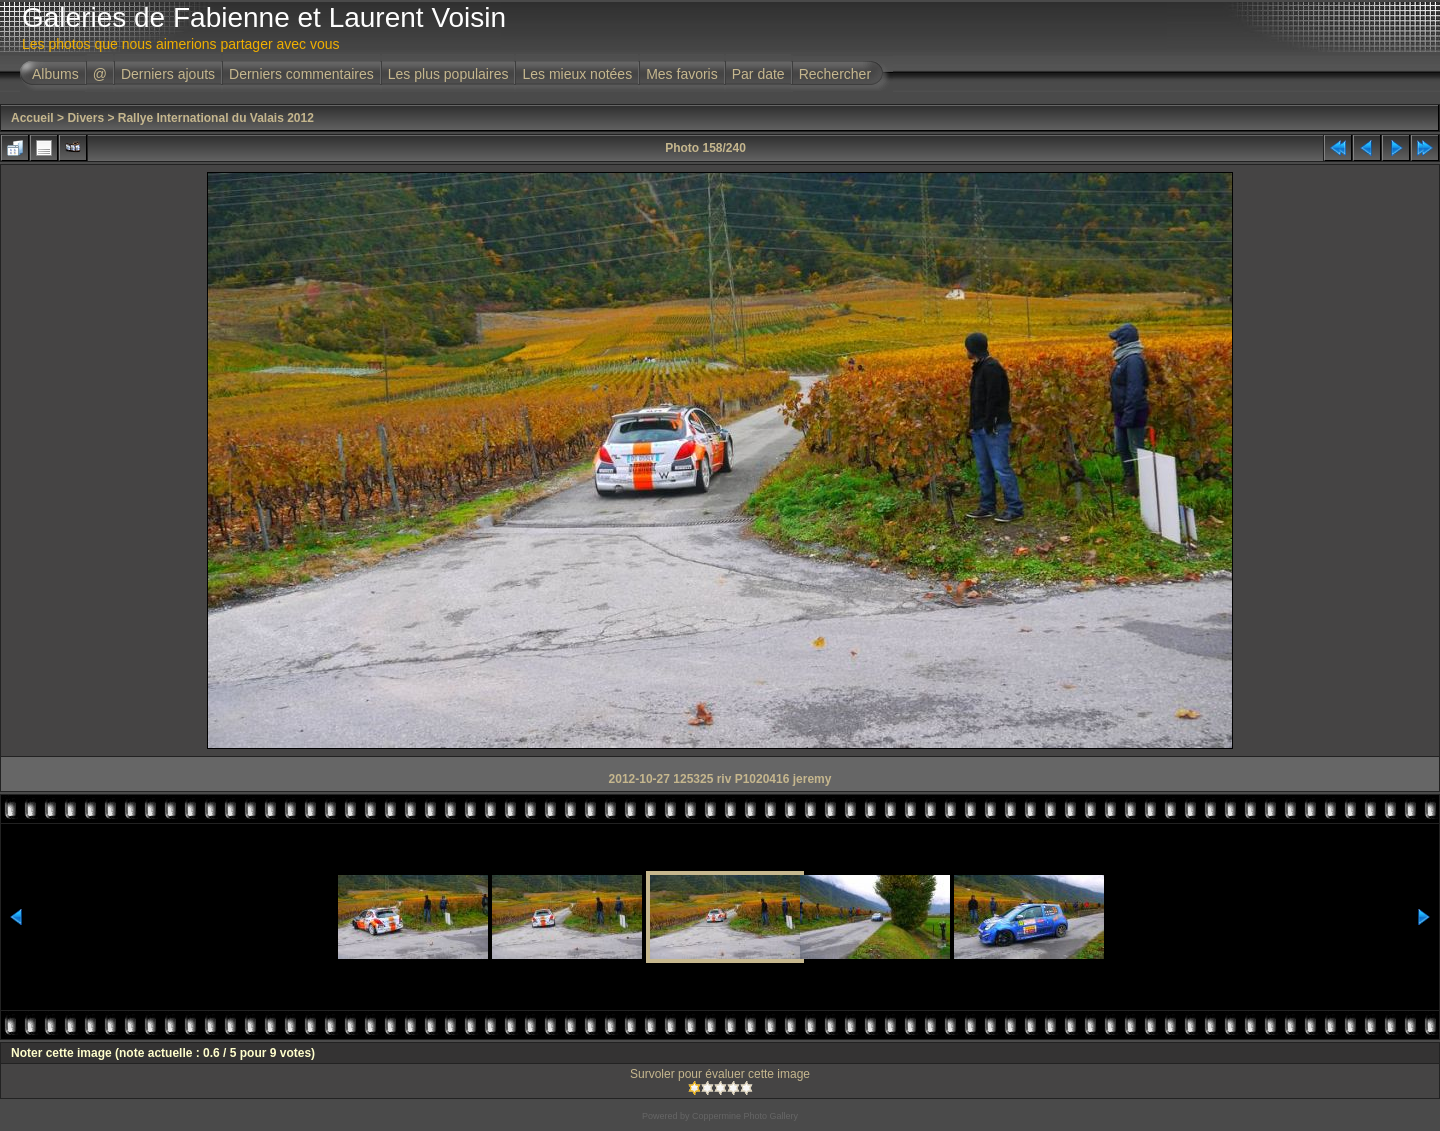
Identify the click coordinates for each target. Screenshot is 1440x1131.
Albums (55, 74)
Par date (758, 74)
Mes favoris (682, 74)
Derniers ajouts (168, 74)
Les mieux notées (577, 74)
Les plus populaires (448, 74)
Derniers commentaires (301, 74)
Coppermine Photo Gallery (745, 1116)
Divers (85, 118)
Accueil (32, 118)
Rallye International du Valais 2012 (216, 118)
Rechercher (835, 74)
